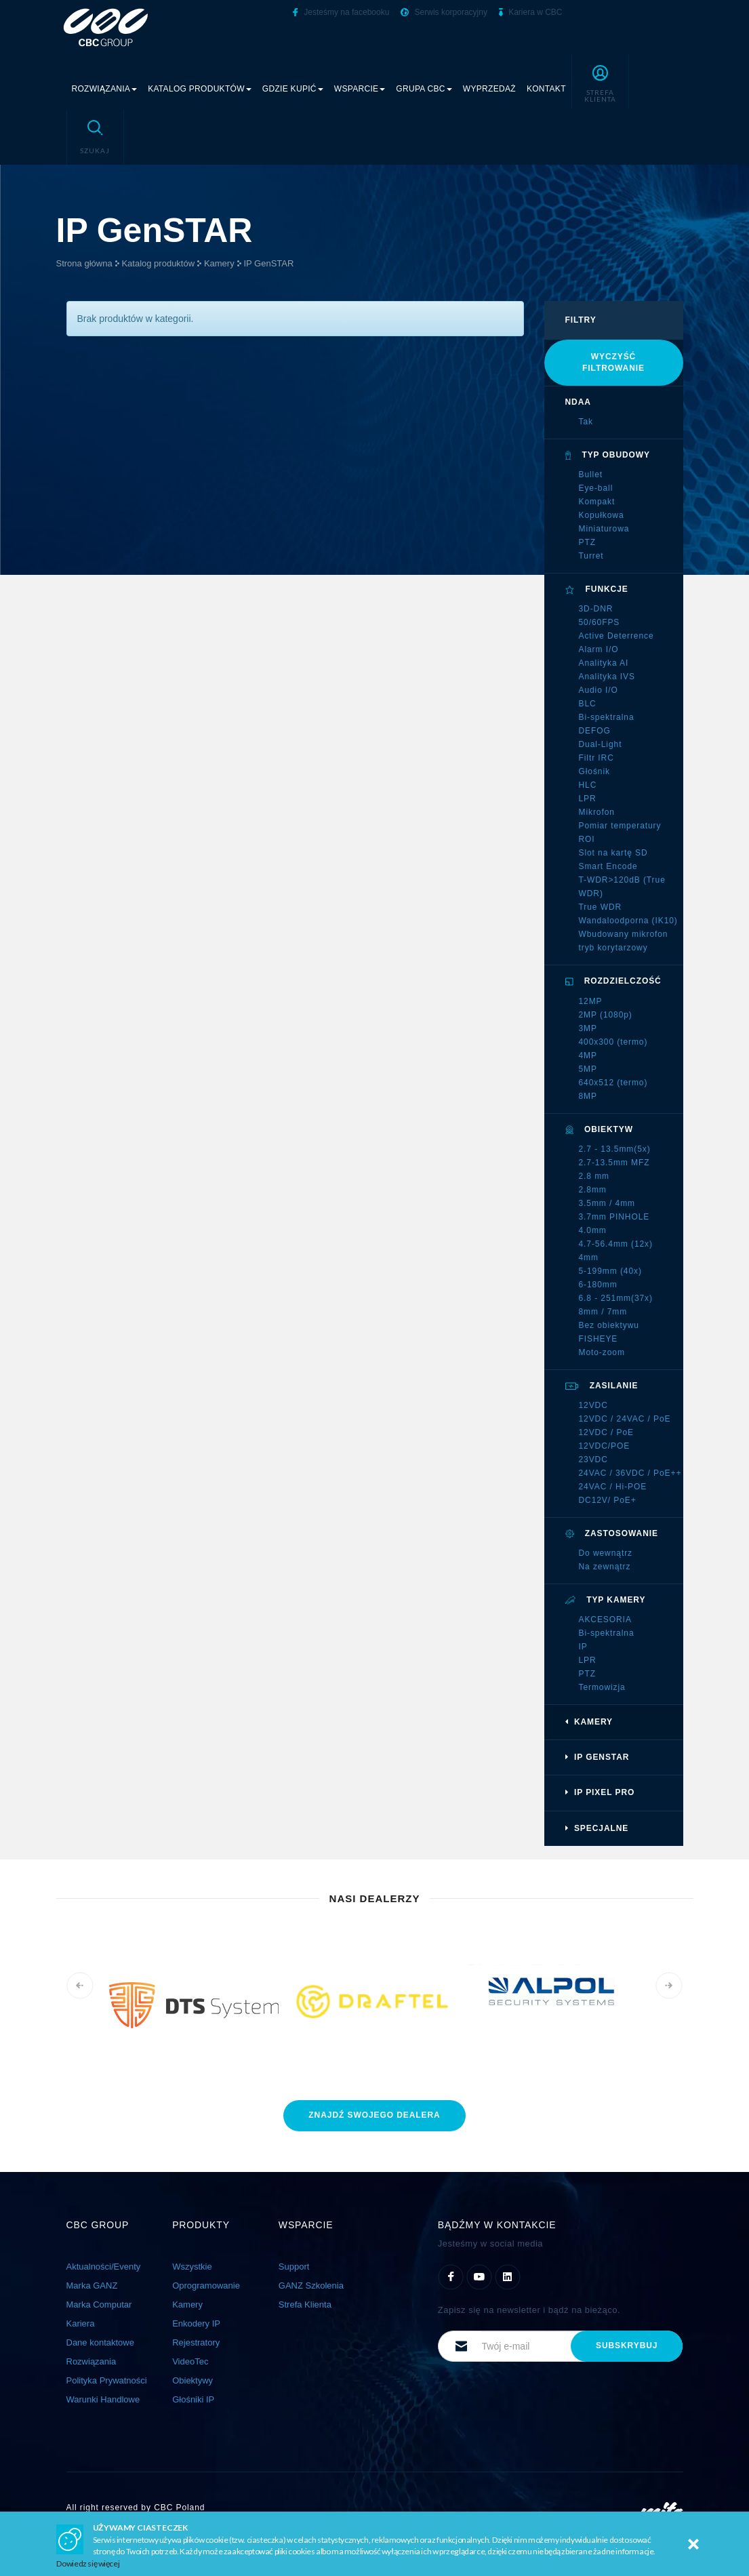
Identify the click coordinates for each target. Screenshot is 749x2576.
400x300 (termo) (613, 1042)
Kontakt (546, 89)
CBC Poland (179, 2507)
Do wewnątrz (605, 1553)
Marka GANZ (92, 2285)
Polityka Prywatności (106, 2380)
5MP (588, 1069)
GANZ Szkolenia (311, 2285)
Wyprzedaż (489, 89)
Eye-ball (596, 488)
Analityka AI (604, 663)
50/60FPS (599, 622)
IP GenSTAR (268, 263)
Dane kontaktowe (100, 2342)
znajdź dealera (374, 2115)
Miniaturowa (604, 529)
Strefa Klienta (305, 2304)
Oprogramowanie (206, 2285)
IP (583, 1646)
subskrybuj (626, 2345)
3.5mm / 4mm (607, 1203)
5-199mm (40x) (610, 1271)
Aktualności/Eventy (103, 2266)
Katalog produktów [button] (199, 89)
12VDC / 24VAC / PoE (625, 1419)
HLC (588, 785)
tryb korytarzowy (613, 947)
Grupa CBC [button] (424, 89)
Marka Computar (99, 2304)
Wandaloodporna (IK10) (628, 920)
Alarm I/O (599, 649)
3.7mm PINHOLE (614, 1217)
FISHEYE (598, 1339)
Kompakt (597, 501)
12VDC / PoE (606, 1432)
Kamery (219, 263)
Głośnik (594, 771)
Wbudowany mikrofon (623, 934)
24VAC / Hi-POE (613, 1486)
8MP (588, 1096)
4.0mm (593, 1230)
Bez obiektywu (609, 1325)
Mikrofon (597, 812)
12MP (591, 1001)
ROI (587, 839)
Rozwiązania (91, 2361)
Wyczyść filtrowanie (613, 362)
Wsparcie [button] (360, 89)
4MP (588, 1055)
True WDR (600, 907)
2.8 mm (594, 1176)
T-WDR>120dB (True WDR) (622, 886)
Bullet (591, 474)
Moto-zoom (602, 1352)
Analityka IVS (607, 676)
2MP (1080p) (605, 1015)
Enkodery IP (196, 2323)
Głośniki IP (193, 2399)
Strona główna (84, 263)
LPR (587, 798)
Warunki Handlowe (103, 2399)
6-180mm (598, 1284)
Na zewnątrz (605, 1566)
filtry (580, 320)
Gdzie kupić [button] (292, 89)
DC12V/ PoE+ (607, 1500)
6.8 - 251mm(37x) (616, 1298)
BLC (587, 703)
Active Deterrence (616, 636)
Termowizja (602, 1687)
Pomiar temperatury (620, 825)
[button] (600, 82)
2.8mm (593, 1189)
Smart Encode (608, 866)
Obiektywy (192, 2380)
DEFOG (595, 731)
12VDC (593, 1405)
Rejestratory (196, 2342)
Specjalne (597, 1828)
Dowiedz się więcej (88, 2563)
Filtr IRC (596, 758)
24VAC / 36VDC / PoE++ (630, 1473)
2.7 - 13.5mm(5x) (615, 1149)
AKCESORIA (605, 1619)
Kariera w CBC (531, 12)
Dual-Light (600, 744)
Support (294, 2266)
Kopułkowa (601, 515)
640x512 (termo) (613, 1082)
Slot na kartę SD (613, 853)
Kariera (80, 2323)
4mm (589, 1257)
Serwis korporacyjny (444, 12)
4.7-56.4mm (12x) (616, 1244)
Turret (591, 556)
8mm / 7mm (603, 1311)
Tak (586, 421)
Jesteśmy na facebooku (341, 12)
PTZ (587, 542)
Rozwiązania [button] (105, 89)
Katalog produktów (158, 263)
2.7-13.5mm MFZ (614, 1162)
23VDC (593, 1459)
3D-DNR (596, 608)
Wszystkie (192, 2266)
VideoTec (190, 2361)
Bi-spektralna (606, 717)
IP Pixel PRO (600, 1792)
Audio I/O (598, 690)
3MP (588, 1028)
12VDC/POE (604, 1446)
